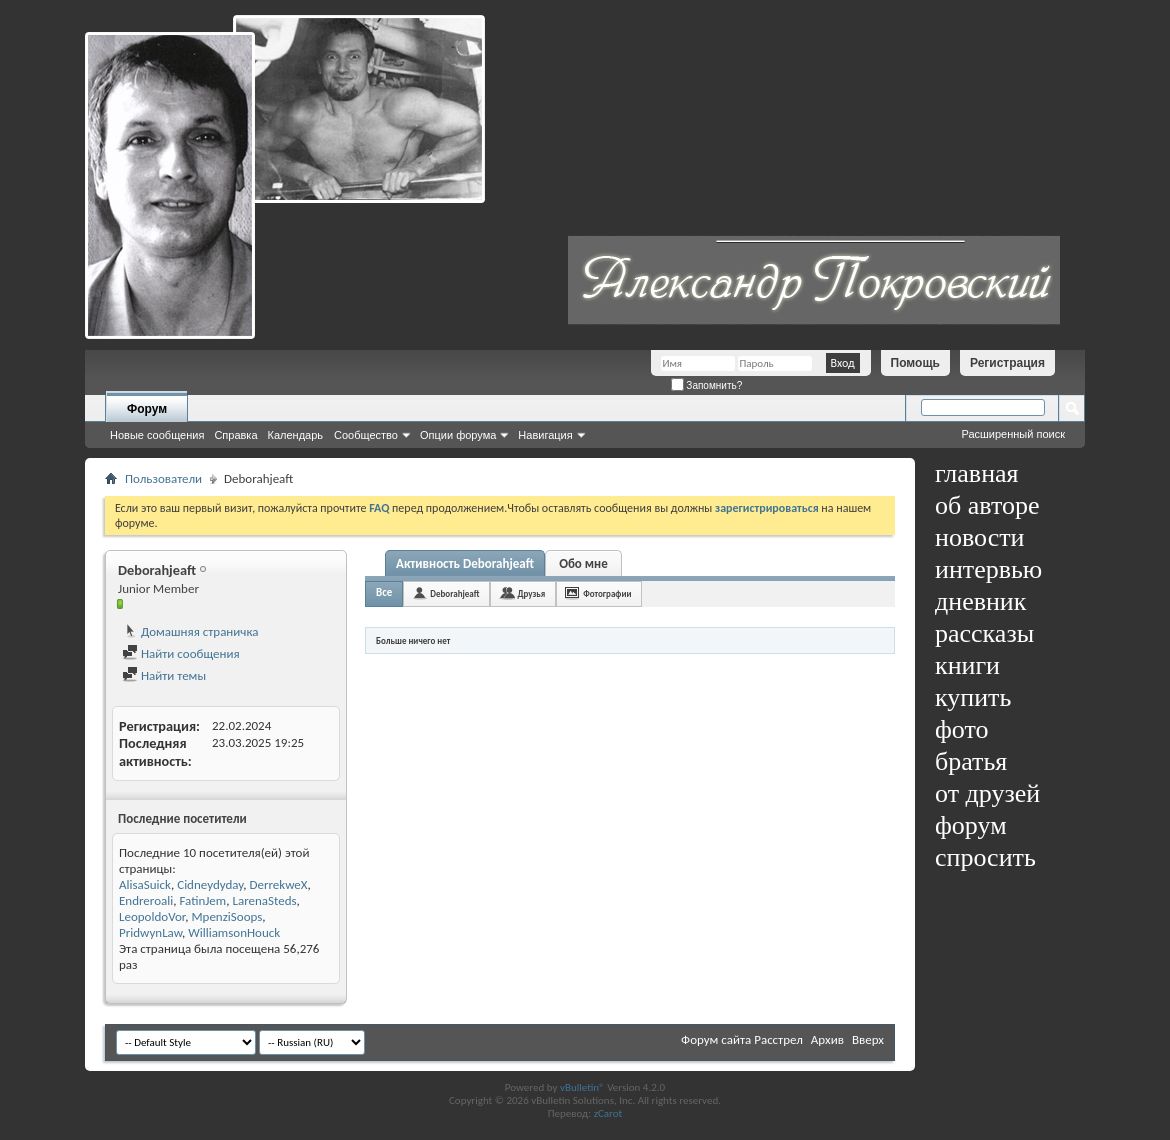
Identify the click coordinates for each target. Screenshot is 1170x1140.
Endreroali (146, 900)
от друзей (987, 793)
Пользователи (163, 478)
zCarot (608, 1113)
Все (384, 592)
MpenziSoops (226, 916)
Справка (235, 435)
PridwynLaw (150, 932)
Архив (827, 1039)
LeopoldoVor (152, 916)
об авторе (987, 505)
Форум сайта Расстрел (742, 1039)
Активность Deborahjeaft (465, 563)
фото (962, 729)
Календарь (296, 435)
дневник (980, 601)
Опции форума (458, 435)
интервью (988, 569)
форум (971, 825)
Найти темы (164, 675)
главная (977, 473)
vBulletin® (582, 1087)
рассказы (984, 633)
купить (973, 697)
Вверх (868, 1039)
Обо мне (583, 563)
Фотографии (607, 593)
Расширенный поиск (1013, 434)
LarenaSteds (264, 900)
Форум (147, 409)
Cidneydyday (210, 884)
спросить (985, 857)
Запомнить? (707, 385)
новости (979, 537)
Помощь (915, 363)
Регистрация (1007, 363)
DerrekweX (278, 884)
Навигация (545, 435)
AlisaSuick (145, 884)
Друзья (531, 593)
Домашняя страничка (190, 631)
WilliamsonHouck (234, 932)
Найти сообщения (181, 653)
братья (971, 761)
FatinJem (202, 900)
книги (967, 665)
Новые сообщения (157, 435)
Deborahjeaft (454, 593)
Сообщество (366, 435)
